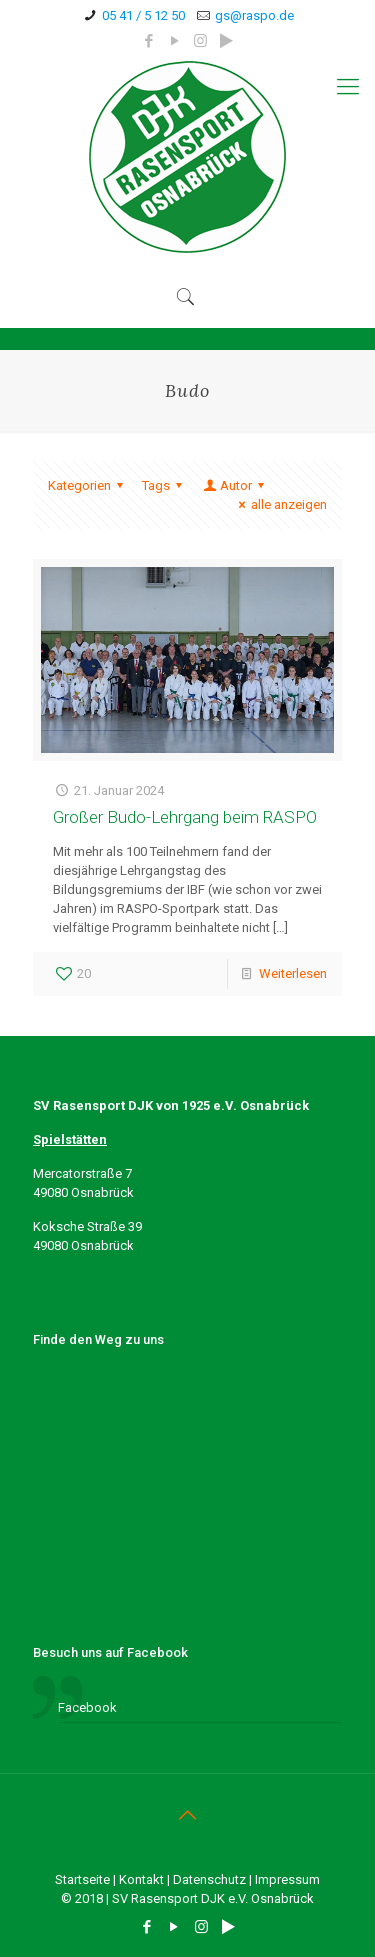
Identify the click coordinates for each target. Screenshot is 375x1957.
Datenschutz (209, 1879)
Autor (235, 485)
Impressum (287, 1879)
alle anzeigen (280, 504)
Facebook (87, 1707)
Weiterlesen (293, 973)
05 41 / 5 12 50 (143, 15)
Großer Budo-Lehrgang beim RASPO (185, 817)
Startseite (82, 1879)
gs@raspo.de (254, 15)
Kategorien (88, 485)
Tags (165, 485)
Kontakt (141, 1879)
